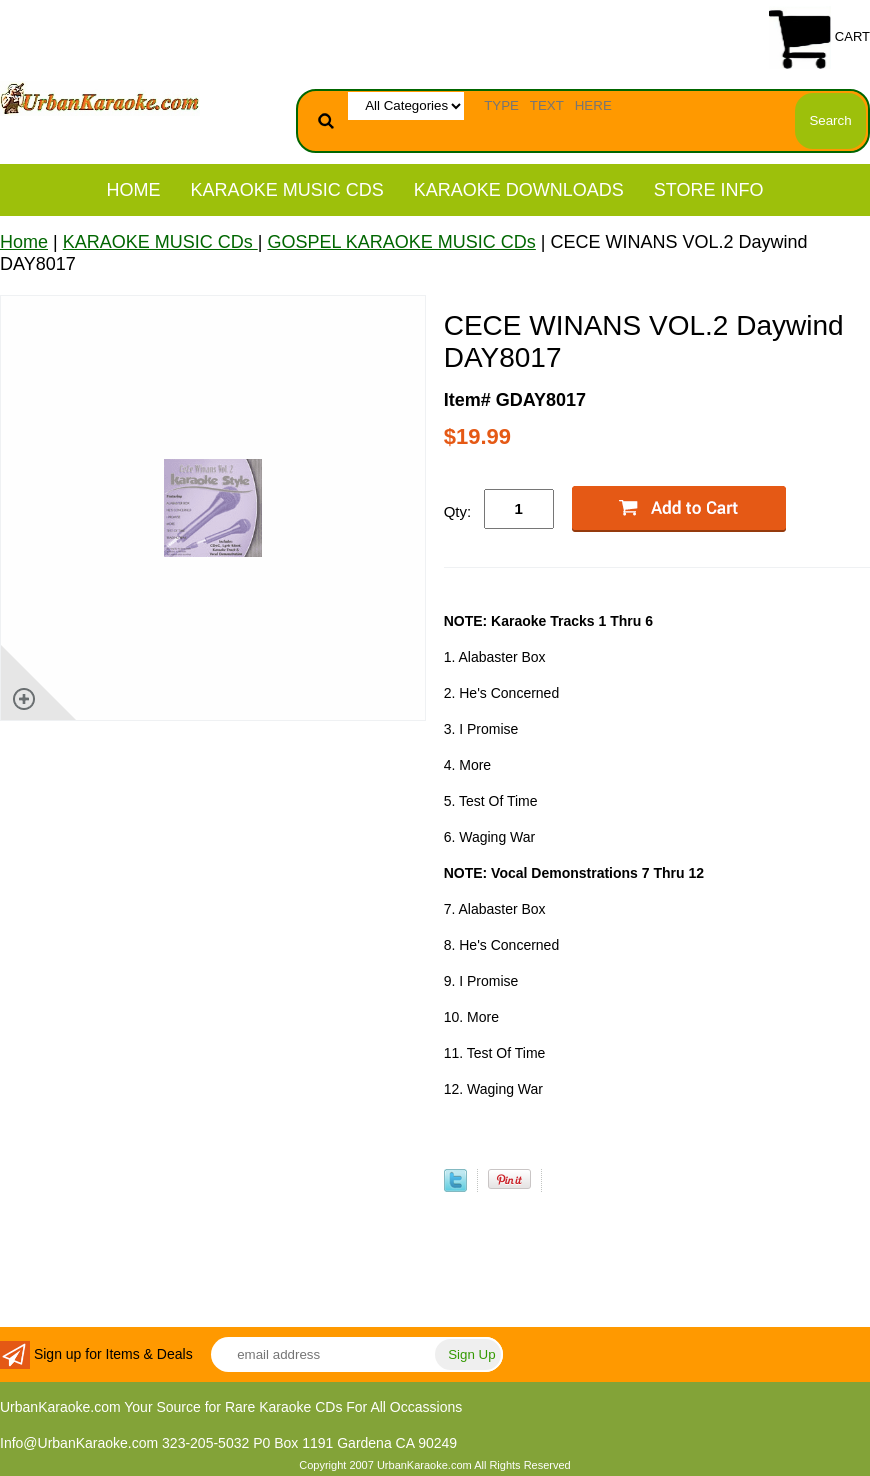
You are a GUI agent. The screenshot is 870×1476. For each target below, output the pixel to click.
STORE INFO (709, 190)
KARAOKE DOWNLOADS (519, 190)
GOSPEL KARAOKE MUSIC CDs (401, 242)
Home (134, 190)
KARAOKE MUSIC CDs (287, 190)
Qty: (458, 511)
